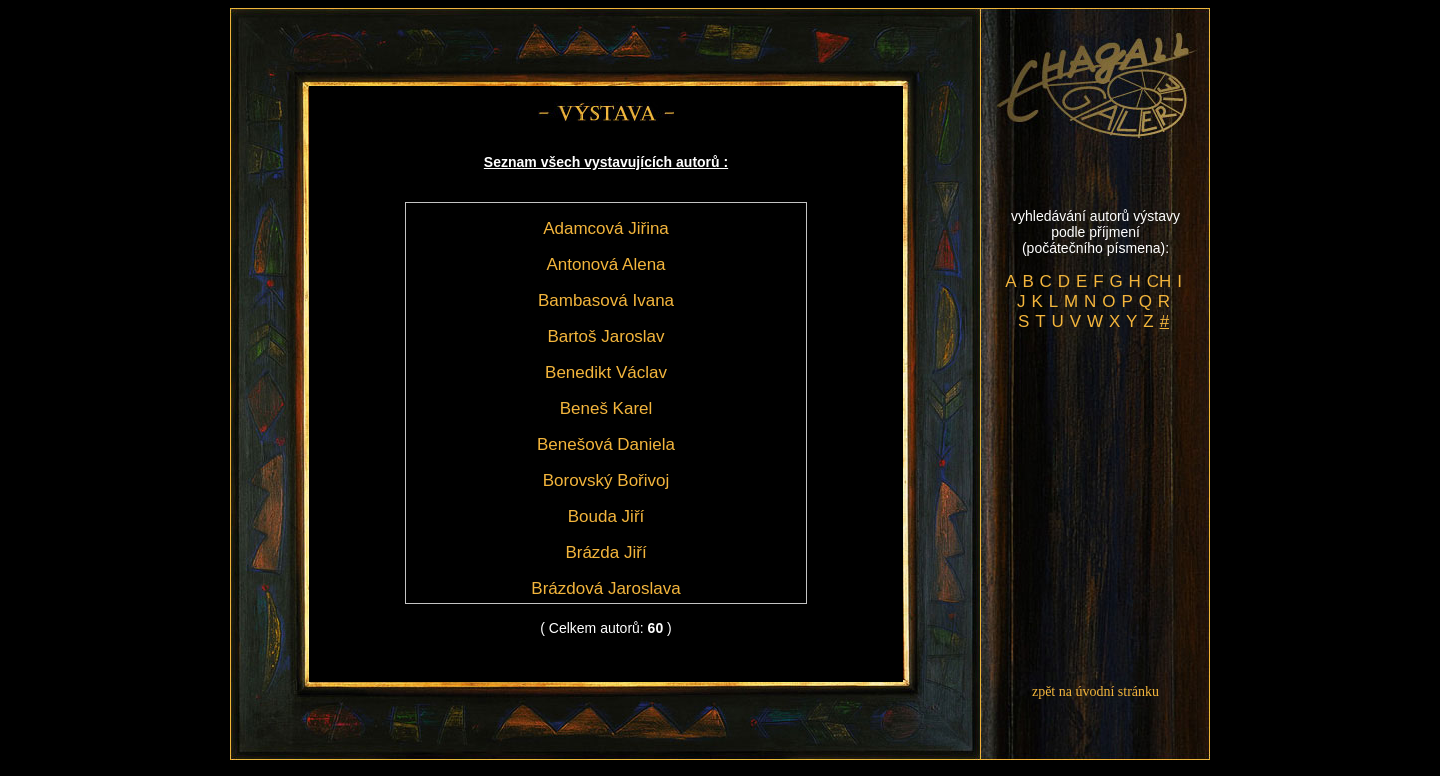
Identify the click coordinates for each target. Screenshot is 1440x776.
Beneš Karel (606, 408)
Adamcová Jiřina (606, 228)
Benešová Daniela (606, 444)
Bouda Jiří (606, 516)
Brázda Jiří (605, 552)
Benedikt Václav (606, 372)
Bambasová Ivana (606, 300)
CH (1159, 281)
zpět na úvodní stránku (1095, 691)
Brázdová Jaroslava (605, 588)
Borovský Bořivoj (606, 480)
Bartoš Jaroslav (605, 336)
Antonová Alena (605, 264)
